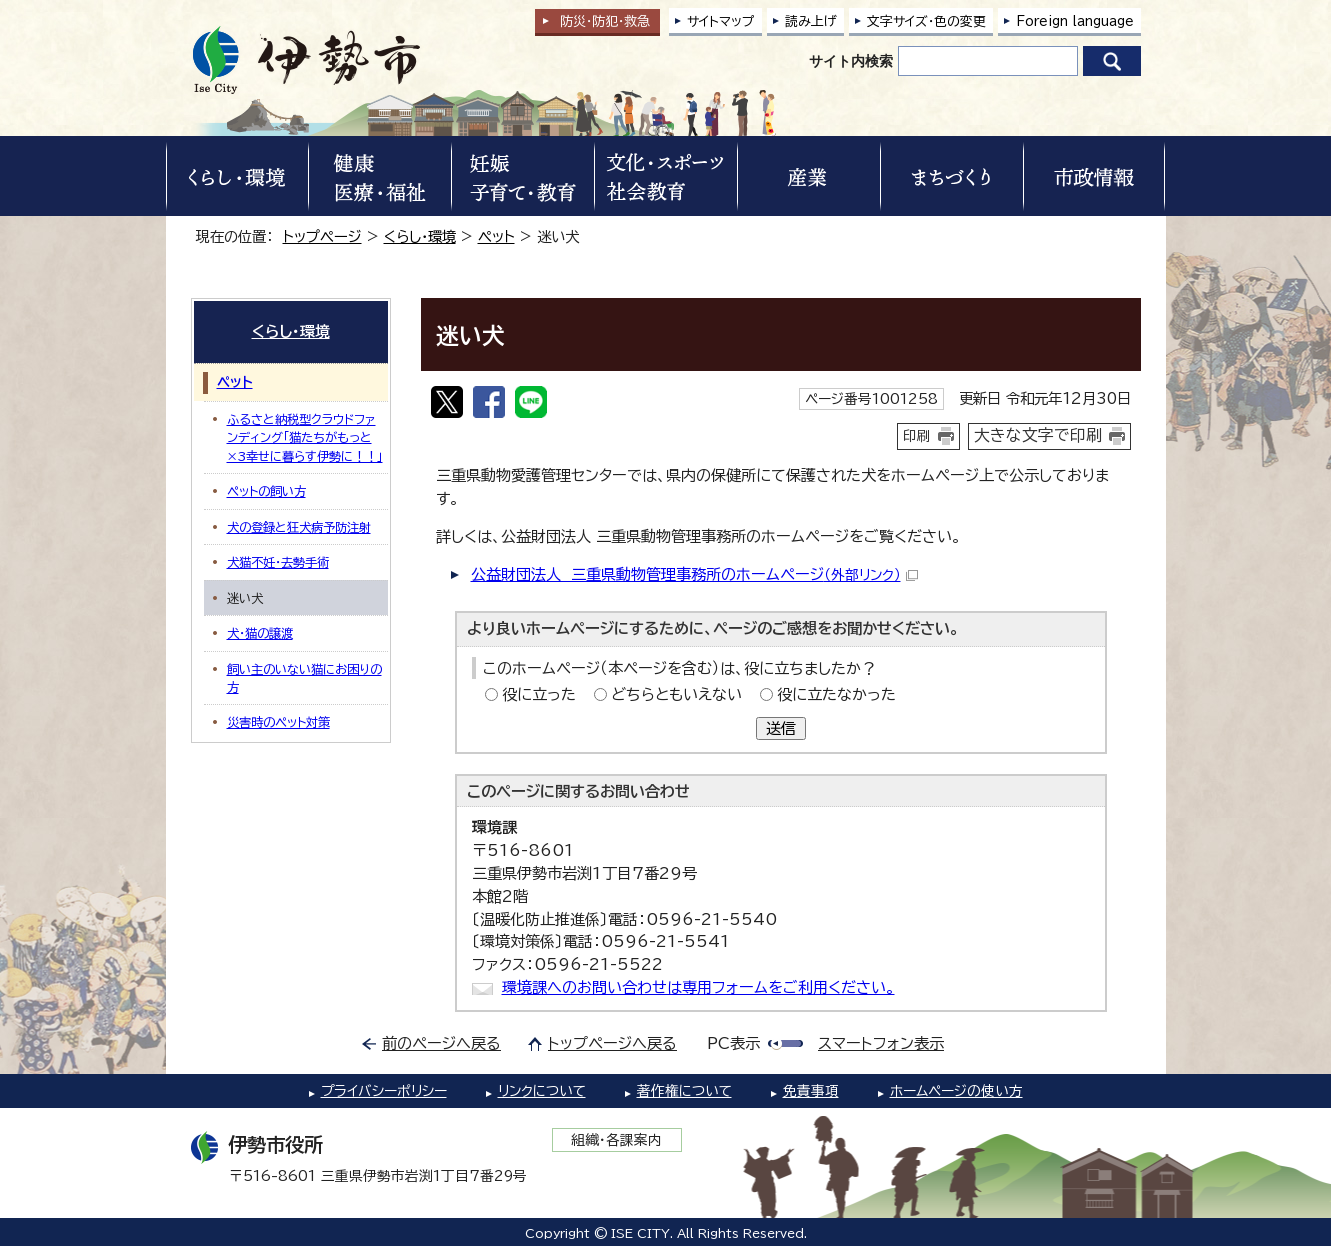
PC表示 (733, 1043)
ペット (496, 236)
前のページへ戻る (441, 1043)
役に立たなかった (836, 694)
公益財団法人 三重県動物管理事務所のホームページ (694, 574)
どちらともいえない (676, 694)
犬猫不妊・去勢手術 (278, 562)
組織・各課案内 (616, 1140)
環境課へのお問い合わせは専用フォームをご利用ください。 (698, 987)
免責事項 (811, 1091)
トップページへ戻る (612, 1043)
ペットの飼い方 (266, 491)
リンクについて (542, 1091)
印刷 (917, 436)
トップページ (322, 236)
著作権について (684, 1091)
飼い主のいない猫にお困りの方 (304, 678)
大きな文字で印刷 (1038, 435)
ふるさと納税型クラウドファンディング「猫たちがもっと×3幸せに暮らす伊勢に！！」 (305, 437)
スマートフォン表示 (881, 1043)
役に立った (539, 694)
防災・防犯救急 (605, 21)
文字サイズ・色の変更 (926, 21)
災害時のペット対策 (278, 722)
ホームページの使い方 (956, 1091)
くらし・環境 (420, 236)
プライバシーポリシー (384, 1091)
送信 (781, 728)
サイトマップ (721, 21)
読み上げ (811, 21)
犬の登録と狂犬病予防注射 (299, 527)
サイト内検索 (851, 61)
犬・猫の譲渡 (260, 633)
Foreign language (1075, 21)
